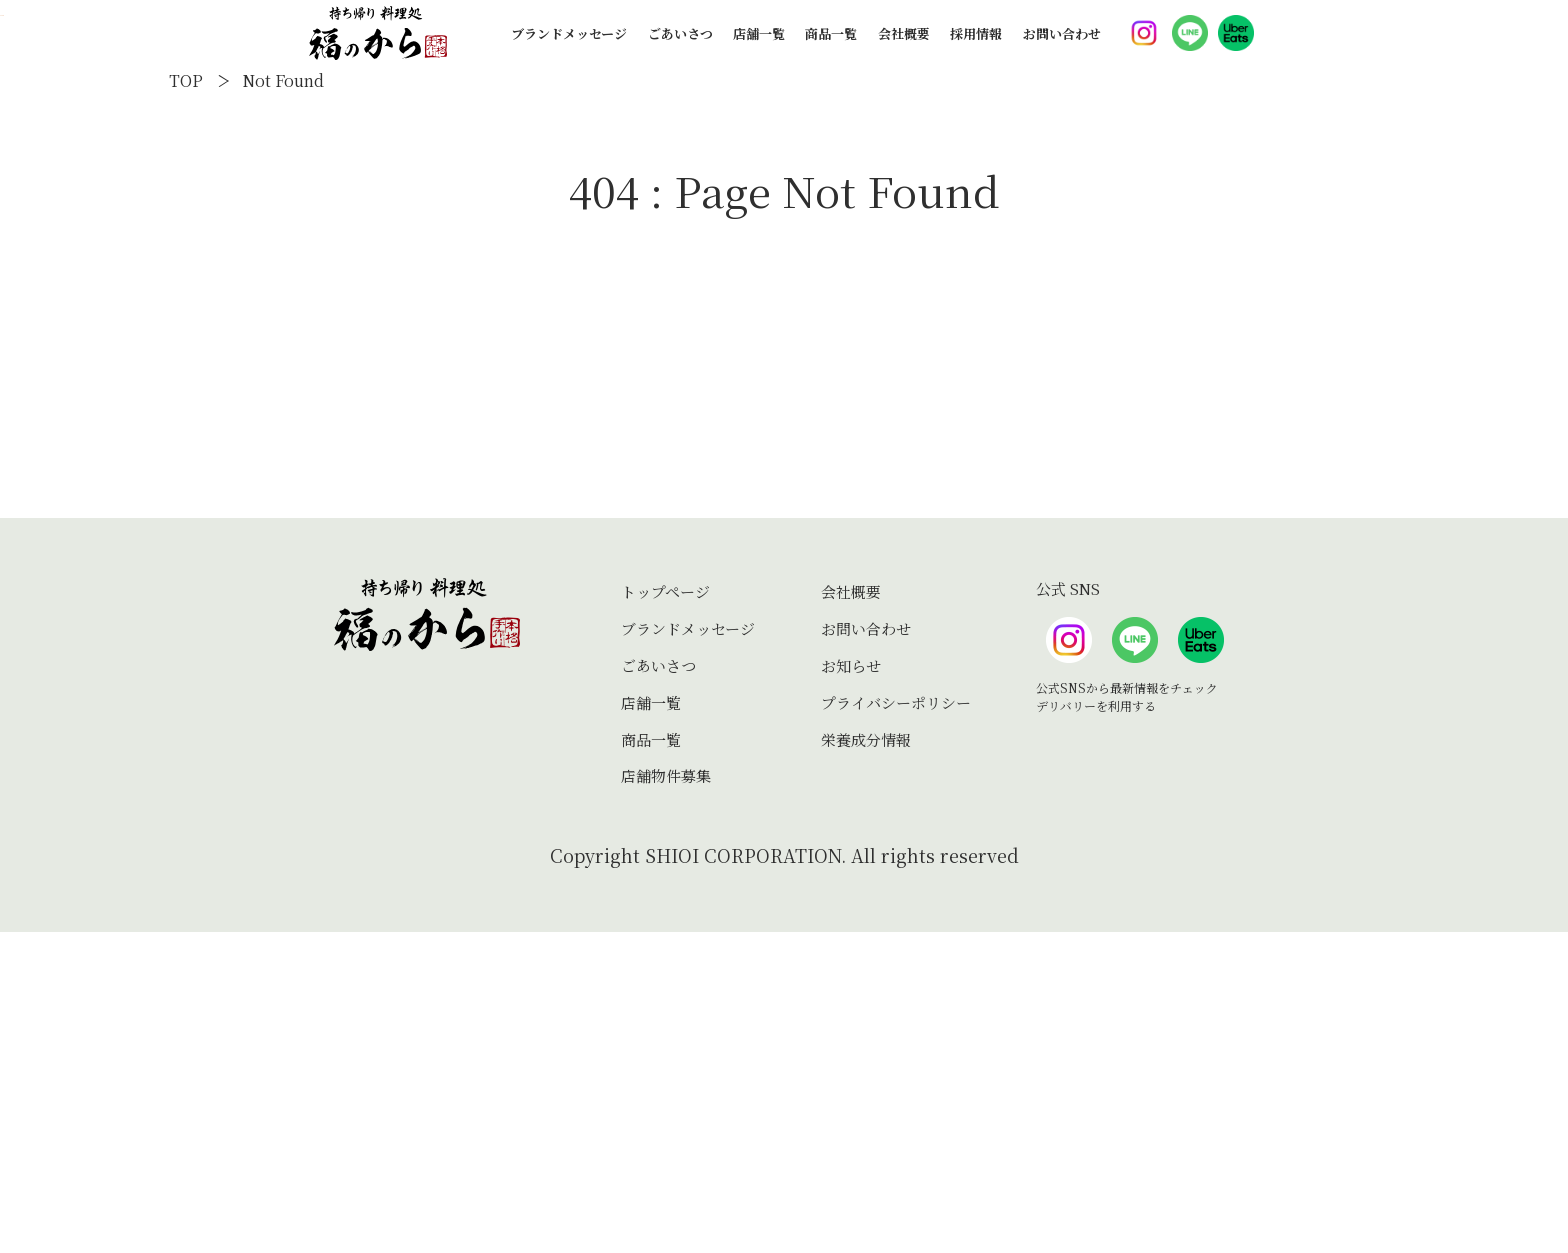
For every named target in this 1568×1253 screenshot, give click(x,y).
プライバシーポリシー (896, 1023)
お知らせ (851, 986)
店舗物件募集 (666, 1097)
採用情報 (976, 45)
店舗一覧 (759, 45)
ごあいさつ (680, 45)
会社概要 (904, 45)
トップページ (665, 913)
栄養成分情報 (866, 1060)
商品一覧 (831, 45)
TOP (186, 401)
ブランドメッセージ (569, 45)
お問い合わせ (1062, 45)
